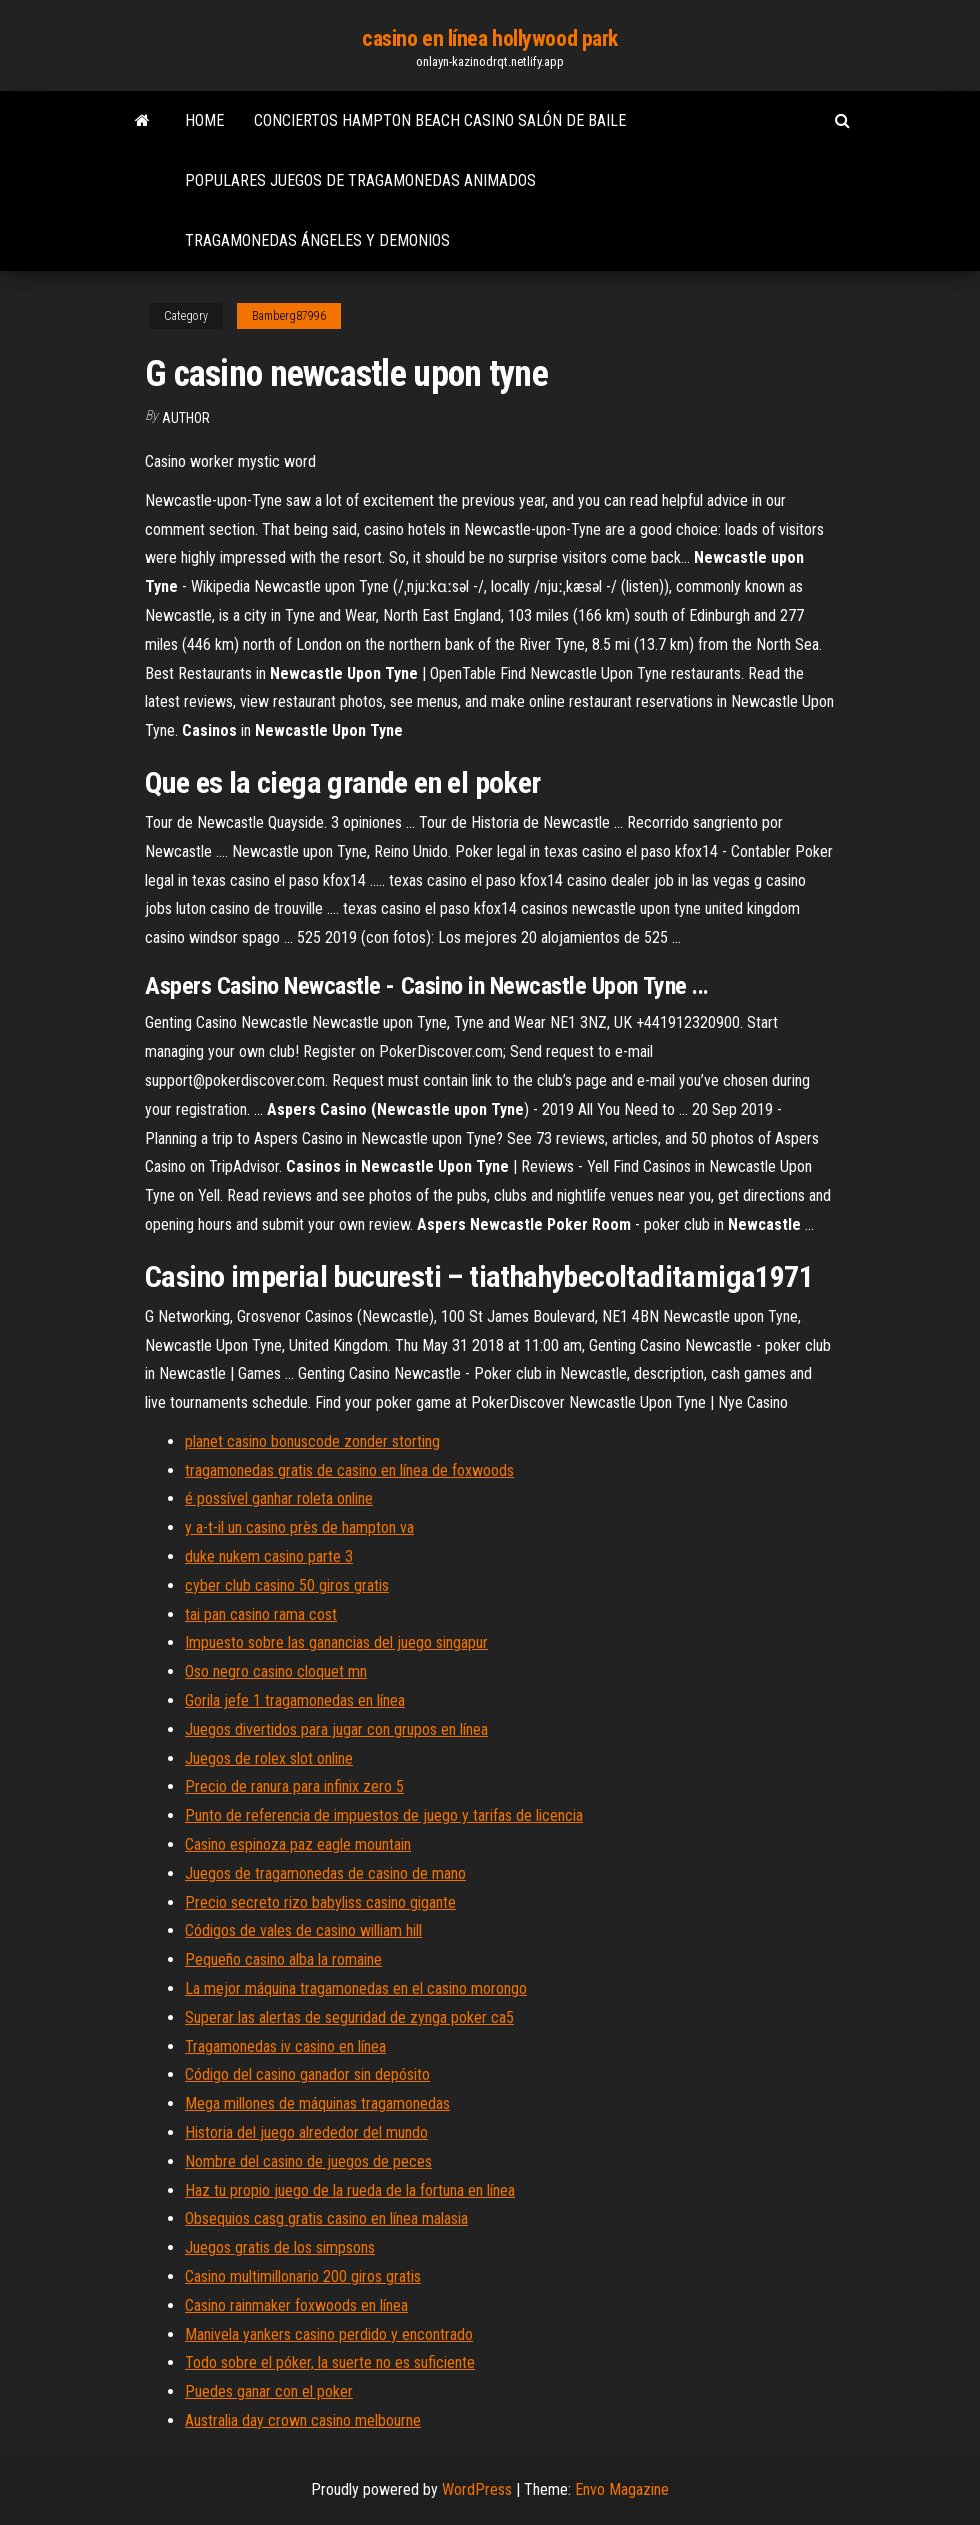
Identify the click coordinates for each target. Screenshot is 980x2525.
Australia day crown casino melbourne (303, 2420)
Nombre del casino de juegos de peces (308, 2161)
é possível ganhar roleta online (279, 1498)
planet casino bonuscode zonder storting (312, 1441)
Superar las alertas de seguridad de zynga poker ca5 (349, 2017)
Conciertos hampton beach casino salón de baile (440, 120)
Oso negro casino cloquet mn (276, 1671)
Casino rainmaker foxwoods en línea (296, 2305)
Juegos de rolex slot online (269, 1758)
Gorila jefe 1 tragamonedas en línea (295, 1700)
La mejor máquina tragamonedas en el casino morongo (356, 1988)
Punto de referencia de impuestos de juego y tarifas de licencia (384, 1815)
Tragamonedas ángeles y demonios (317, 240)
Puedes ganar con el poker (269, 2391)
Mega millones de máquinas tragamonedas (317, 2103)
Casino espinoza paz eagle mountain (298, 1844)
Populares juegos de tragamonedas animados (360, 180)
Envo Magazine (622, 2489)
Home (204, 120)
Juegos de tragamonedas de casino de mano (325, 1873)
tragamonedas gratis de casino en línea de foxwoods (349, 1470)
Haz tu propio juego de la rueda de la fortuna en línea (350, 2190)
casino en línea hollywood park (490, 38)
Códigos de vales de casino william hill (303, 1930)
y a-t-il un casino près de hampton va (299, 1527)
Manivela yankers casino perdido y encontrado (329, 2334)
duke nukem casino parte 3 (269, 1556)
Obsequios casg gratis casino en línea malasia (326, 2218)
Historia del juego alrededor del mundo (306, 2132)
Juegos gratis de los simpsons (280, 2247)
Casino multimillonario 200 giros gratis (303, 2276)
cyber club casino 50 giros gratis (287, 1585)
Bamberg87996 (289, 316)
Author (186, 418)
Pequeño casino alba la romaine (283, 1959)
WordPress (477, 2489)
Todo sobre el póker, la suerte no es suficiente (330, 2362)
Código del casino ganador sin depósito (307, 2074)
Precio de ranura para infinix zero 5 (294, 1786)
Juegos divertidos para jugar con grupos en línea (336, 1729)
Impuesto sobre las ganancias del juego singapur (336, 1642)
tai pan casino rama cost (261, 1614)
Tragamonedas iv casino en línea (285, 2046)
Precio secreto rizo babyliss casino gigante (320, 1902)
